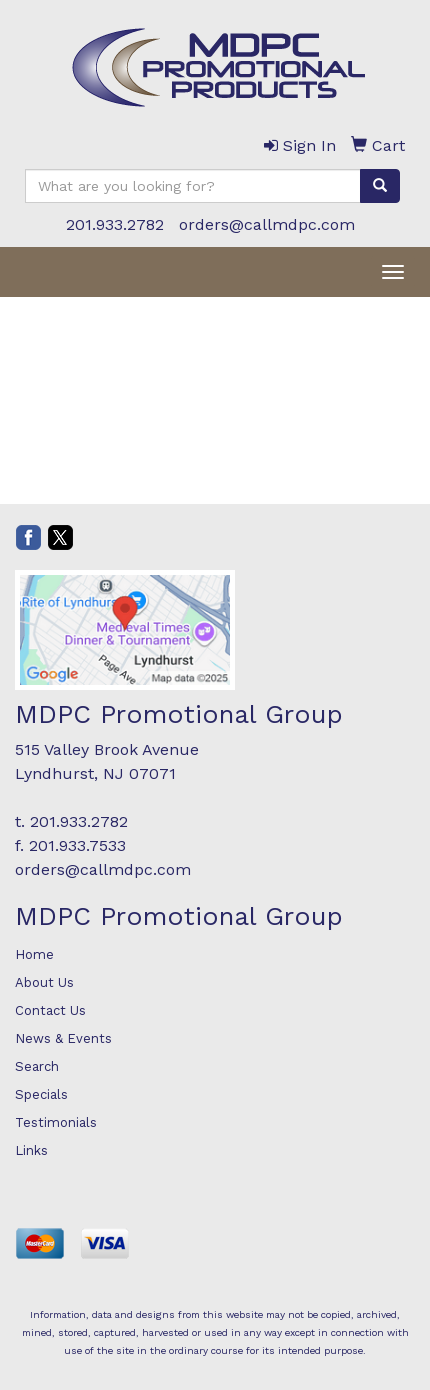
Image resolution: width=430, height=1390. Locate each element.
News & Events (63, 1038)
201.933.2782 (115, 224)
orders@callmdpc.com (267, 224)
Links (31, 1150)
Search (37, 1066)
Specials (41, 1094)
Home (34, 954)
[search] (380, 186)
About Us (44, 982)
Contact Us (50, 1010)
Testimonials (56, 1122)
